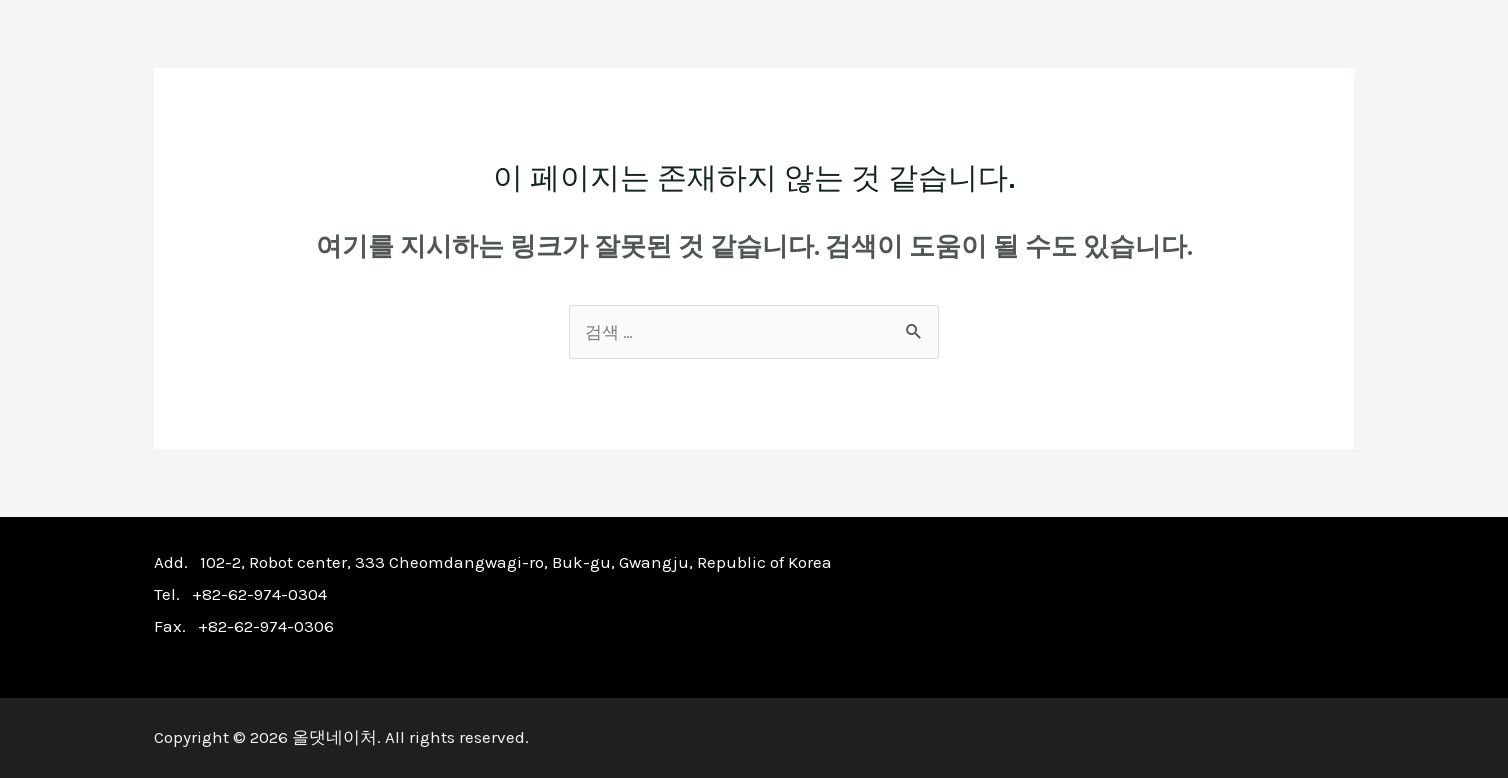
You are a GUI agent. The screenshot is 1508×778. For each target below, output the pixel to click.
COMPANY (792, 52)
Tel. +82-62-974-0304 (240, 594)
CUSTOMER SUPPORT (1235, 52)
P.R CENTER (1055, 52)
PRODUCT (920, 52)
